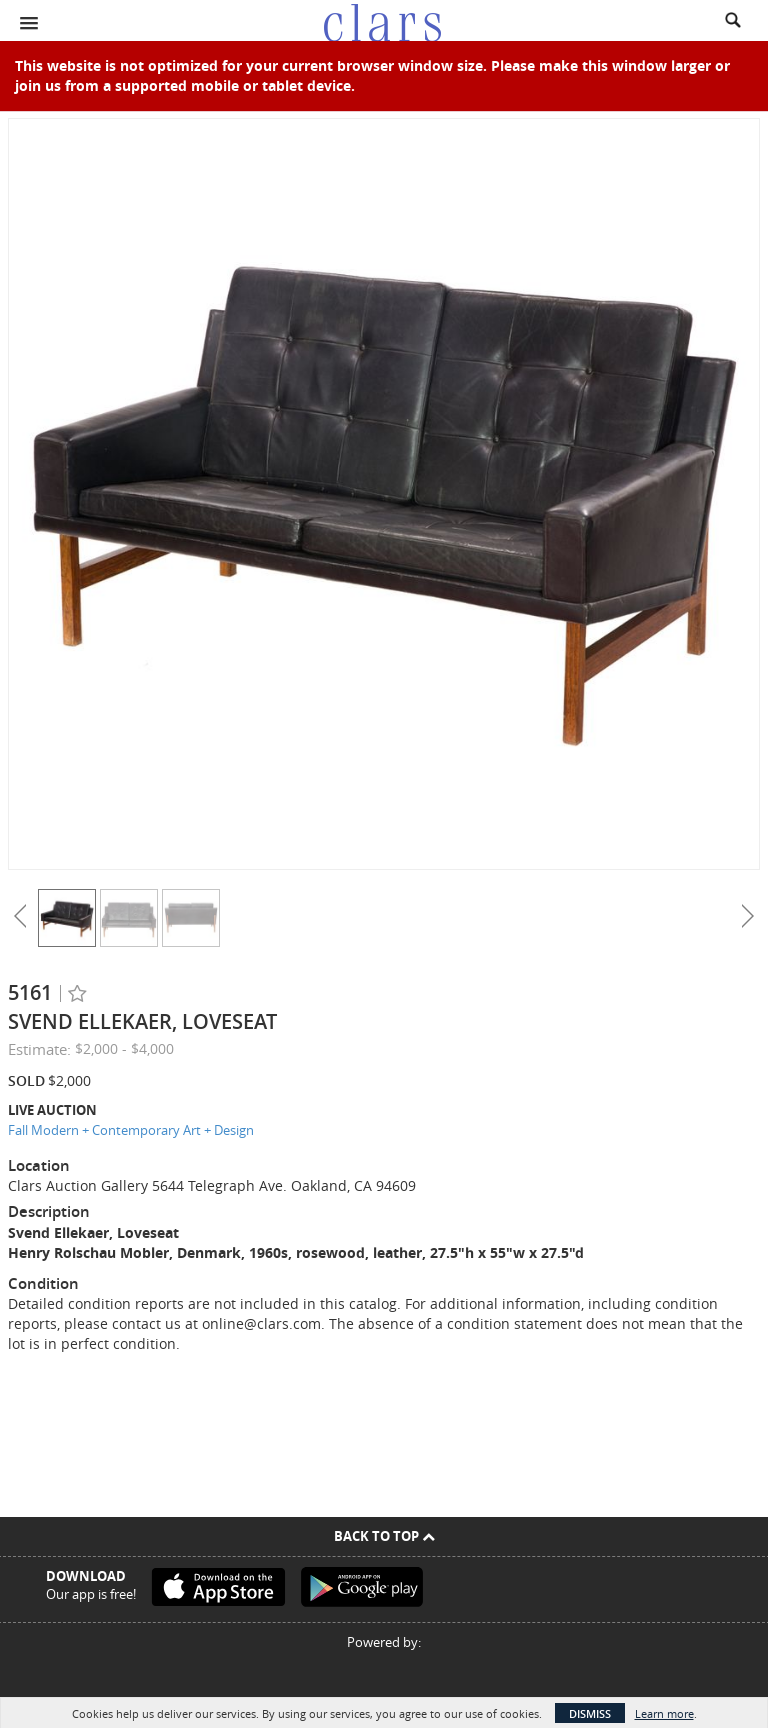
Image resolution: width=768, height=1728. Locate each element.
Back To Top (384, 1536)
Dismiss (590, 1713)
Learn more (664, 1713)
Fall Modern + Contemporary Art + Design (131, 1130)
